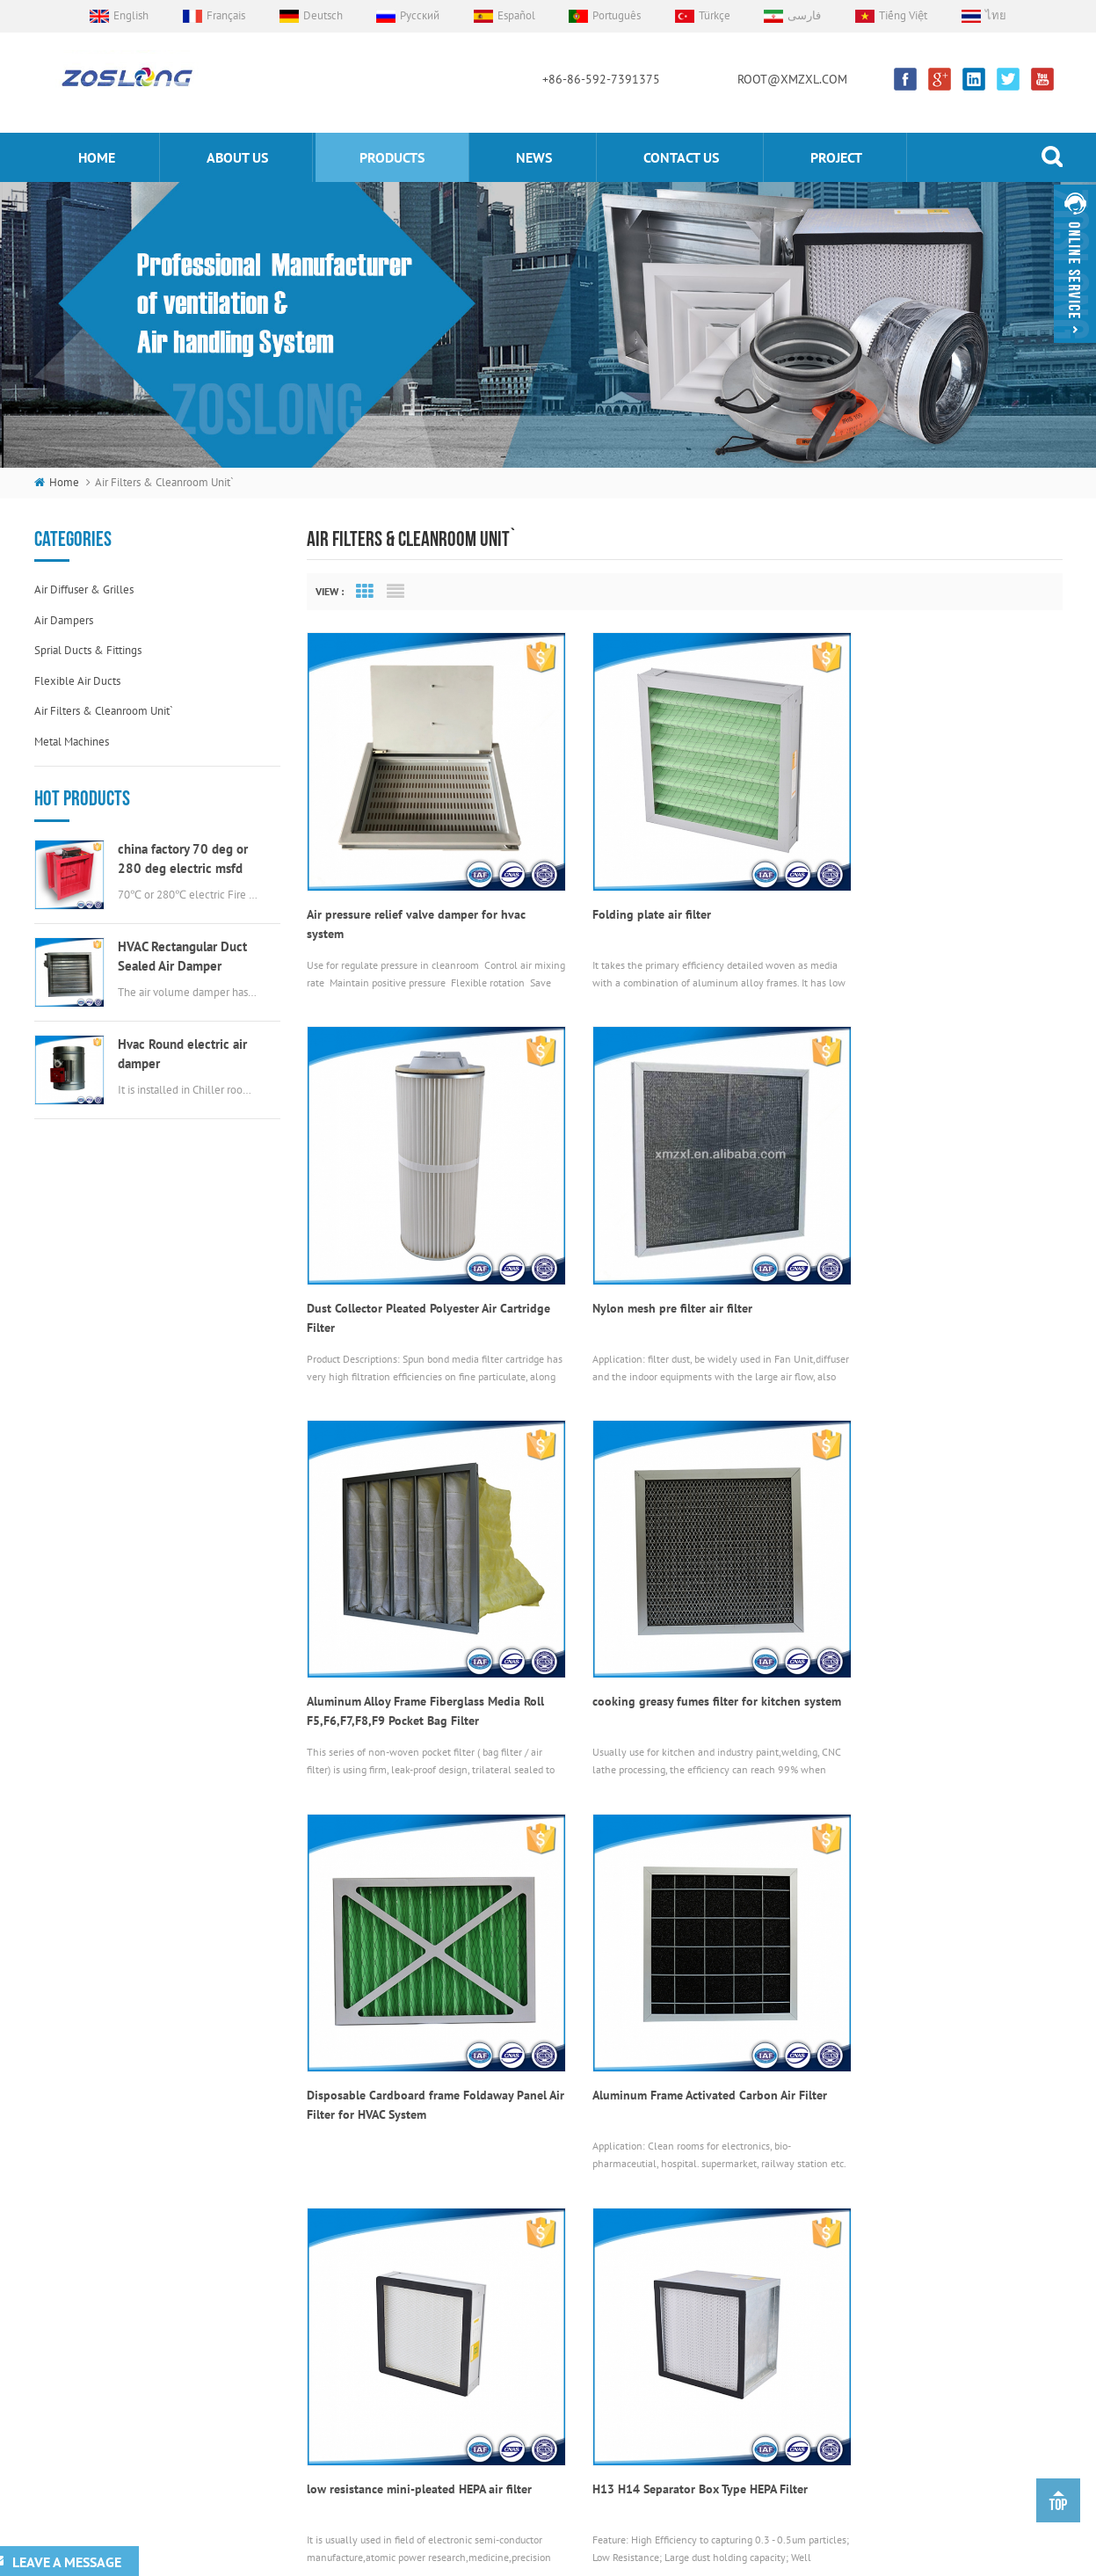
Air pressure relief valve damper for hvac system (416, 895)
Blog (346, 2425)
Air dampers (63, 620)
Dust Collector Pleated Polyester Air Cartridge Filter (918, 895)
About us (237, 157)
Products (355, 2307)
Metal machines (71, 741)
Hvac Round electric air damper (182, 1054)
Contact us (681, 157)
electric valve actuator (552, 2336)
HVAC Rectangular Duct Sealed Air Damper (182, 956)
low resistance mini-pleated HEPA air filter (935, 1620)
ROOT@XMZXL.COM (792, 79)
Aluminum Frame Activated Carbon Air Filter (666, 1630)
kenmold (558, 2534)
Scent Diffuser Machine (746, 2534)
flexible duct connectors (560, 2277)
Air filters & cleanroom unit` (103, 710)
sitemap (828, 2558)
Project (836, 157)
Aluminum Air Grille (547, 2307)
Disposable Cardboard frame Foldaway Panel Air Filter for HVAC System (410, 1630)
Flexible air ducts (77, 680)
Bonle (603, 2534)
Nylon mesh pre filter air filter (387, 1254)
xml (872, 2558)
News (534, 157)
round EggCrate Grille (552, 2425)
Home (350, 2248)
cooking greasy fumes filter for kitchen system (927, 1263)
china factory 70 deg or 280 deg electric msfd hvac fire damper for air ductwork (183, 859)
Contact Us (360, 2366)
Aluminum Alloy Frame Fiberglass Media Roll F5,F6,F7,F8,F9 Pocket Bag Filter (672, 1263)
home (96, 157)
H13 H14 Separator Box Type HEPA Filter (414, 1988)
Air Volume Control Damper (565, 2248)
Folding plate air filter (624, 886)
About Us (356, 2277)
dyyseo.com (766, 2558)
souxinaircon (656, 2534)
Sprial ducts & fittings (88, 650)
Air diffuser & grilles (84, 589)
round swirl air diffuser (556, 2366)
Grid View (364, 591)
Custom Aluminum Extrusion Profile (448, 2534)
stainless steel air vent (554, 2395)
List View (395, 591)
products (392, 157)
